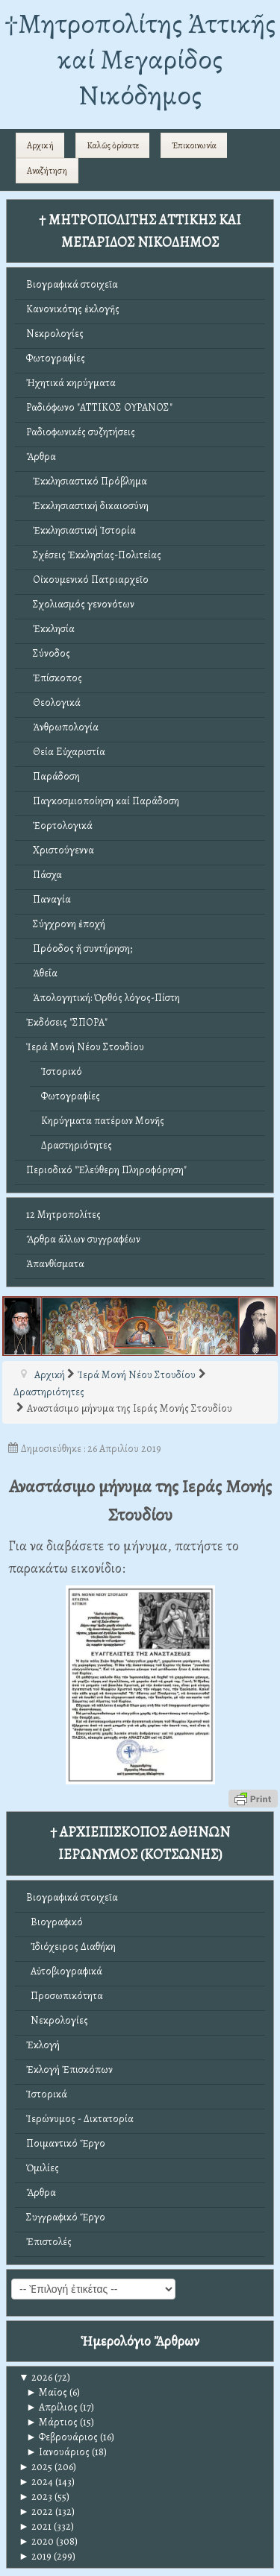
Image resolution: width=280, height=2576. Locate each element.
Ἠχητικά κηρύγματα (71, 383)
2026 (35, 2377)
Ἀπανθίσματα (55, 1264)
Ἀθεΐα (41, 973)
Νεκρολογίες (55, 333)
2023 (35, 2497)
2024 (36, 2482)
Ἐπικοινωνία (194, 145)
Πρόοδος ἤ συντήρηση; (79, 948)
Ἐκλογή (43, 2045)
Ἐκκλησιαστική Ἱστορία (81, 530)
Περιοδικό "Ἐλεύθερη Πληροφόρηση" (106, 1170)
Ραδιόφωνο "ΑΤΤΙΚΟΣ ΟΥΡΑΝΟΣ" (99, 407)
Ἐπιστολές (49, 2242)
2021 (35, 2526)
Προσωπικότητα (64, 1996)
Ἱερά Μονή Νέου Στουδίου (85, 1047)
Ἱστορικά (46, 2094)
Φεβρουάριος (62, 2437)
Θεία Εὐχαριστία (65, 752)
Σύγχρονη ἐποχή (65, 924)
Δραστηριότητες (76, 1145)
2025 (35, 2467)
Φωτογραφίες (55, 358)
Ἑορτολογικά (59, 825)
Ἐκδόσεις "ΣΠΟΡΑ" (67, 1022)
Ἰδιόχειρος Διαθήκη (71, 1946)
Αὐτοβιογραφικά (64, 1971)
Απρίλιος (52, 2407)
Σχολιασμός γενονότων (80, 604)
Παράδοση (53, 776)
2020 (36, 2541)
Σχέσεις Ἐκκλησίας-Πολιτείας (93, 555)
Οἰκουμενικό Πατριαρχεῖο (87, 579)
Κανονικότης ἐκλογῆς (72, 309)
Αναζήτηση (47, 171)
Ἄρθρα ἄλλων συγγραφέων (83, 1239)
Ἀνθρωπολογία (62, 727)
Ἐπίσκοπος (54, 678)
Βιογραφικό (54, 1922)
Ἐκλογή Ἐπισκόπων (69, 2069)
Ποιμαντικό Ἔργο (65, 2143)
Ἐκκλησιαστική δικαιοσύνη (87, 506)
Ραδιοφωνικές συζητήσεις (80, 432)
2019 (35, 2556)
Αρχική (40, 145)
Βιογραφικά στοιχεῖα (72, 284)
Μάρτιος (52, 2422)
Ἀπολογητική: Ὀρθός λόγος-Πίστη (103, 998)
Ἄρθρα (41, 456)
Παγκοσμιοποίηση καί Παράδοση (102, 801)
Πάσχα (44, 875)
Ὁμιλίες (42, 2168)
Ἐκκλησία (50, 629)
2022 (36, 2511)
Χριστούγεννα (60, 850)
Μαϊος (46, 2392)
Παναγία (48, 899)
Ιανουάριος (58, 2452)
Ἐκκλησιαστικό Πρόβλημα (86, 481)
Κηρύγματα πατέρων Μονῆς (102, 1121)
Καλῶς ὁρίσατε (113, 145)
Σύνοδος (48, 653)
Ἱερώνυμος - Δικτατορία (80, 2119)
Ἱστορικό (61, 1071)
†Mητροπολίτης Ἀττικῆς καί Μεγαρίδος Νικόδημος (140, 59)
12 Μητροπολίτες (63, 1215)
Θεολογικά (53, 702)
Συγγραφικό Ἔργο (65, 2217)
